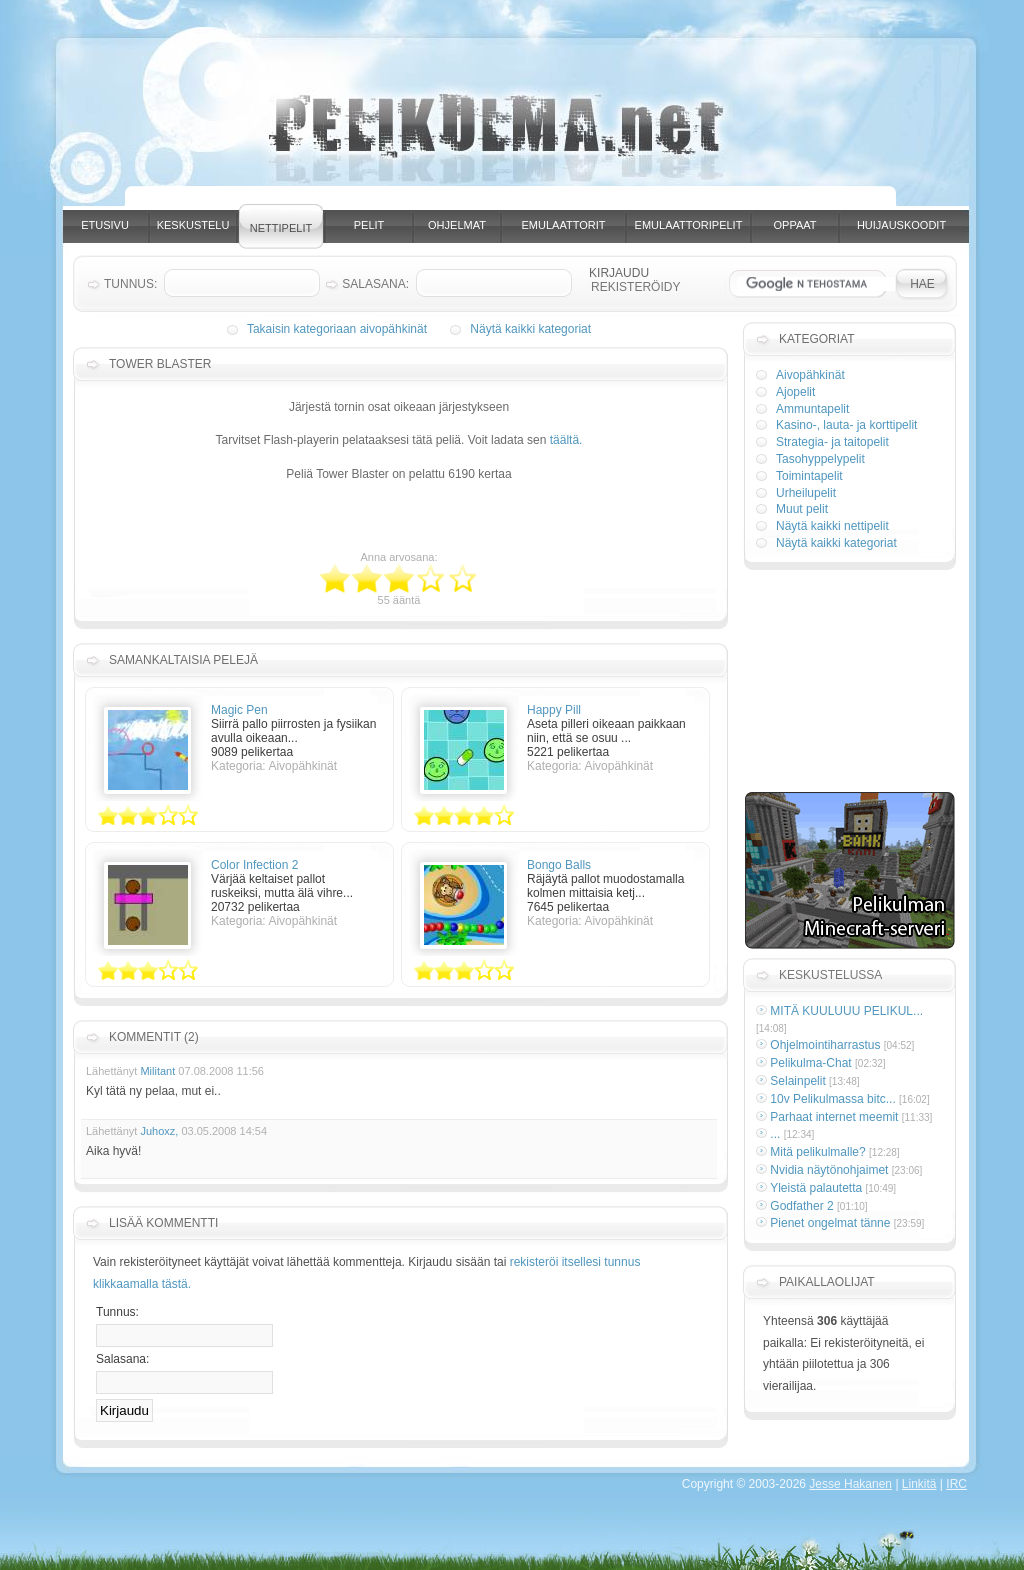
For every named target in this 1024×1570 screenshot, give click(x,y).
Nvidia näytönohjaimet (829, 1170)
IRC (956, 1484)
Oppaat (795, 225)
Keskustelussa (830, 975)
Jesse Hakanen (850, 1484)
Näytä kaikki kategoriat (530, 329)
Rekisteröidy (635, 287)
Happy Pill (554, 710)
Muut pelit (802, 509)
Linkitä (919, 1484)
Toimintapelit (809, 476)
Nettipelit (281, 228)
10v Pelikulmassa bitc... (832, 1099)
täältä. (566, 440)
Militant (157, 1071)
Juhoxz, (159, 1131)
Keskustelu (193, 225)
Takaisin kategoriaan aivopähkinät (337, 329)
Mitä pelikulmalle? (817, 1152)
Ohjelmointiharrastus (825, 1045)
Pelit (369, 225)
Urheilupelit (806, 493)
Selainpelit (797, 1081)
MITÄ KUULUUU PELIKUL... (846, 1011)
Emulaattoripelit (689, 225)
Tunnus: (117, 1312)
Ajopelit (795, 392)
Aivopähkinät (810, 375)
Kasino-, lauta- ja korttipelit (846, 425)
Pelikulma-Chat (810, 1063)
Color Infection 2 (254, 865)
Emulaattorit (564, 225)
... (775, 1134)
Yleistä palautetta (816, 1188)
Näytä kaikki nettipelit (832, 526)
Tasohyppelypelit (820, 459)
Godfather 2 (801, 1206)
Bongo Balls (559, 865)
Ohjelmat (457, 225)
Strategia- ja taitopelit (832, 442)
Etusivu (105, 225)
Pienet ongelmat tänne (830, 1223)
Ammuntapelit (812, 409)
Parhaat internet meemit (834, 1117)
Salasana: (122, 1359)
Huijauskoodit (901, 225)
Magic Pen (239, 710)
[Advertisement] (531, 198)
